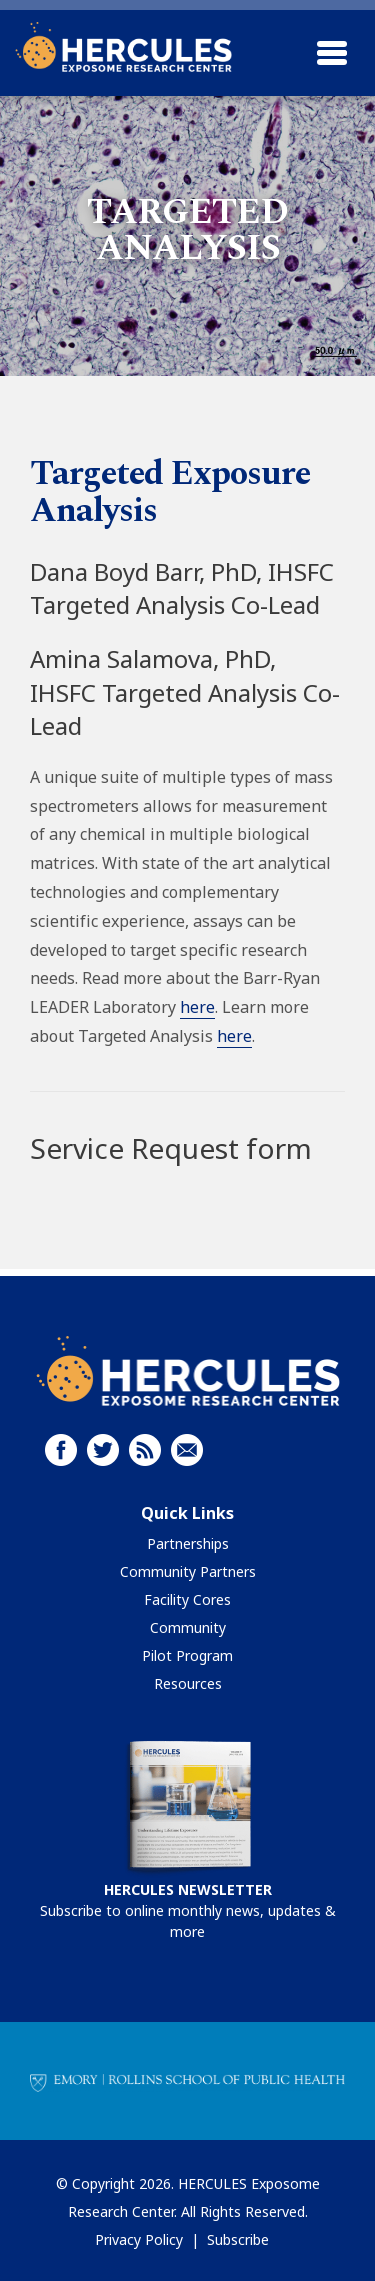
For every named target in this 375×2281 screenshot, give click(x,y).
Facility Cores (187, 1599)
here (197, 1007)
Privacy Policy (139, 2239)
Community (188, 1627)
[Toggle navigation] (332, 53)
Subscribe (238, 2239)
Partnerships (188, 1543)
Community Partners (188, 1571)
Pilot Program (187, 1655)
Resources (188, 1683)
